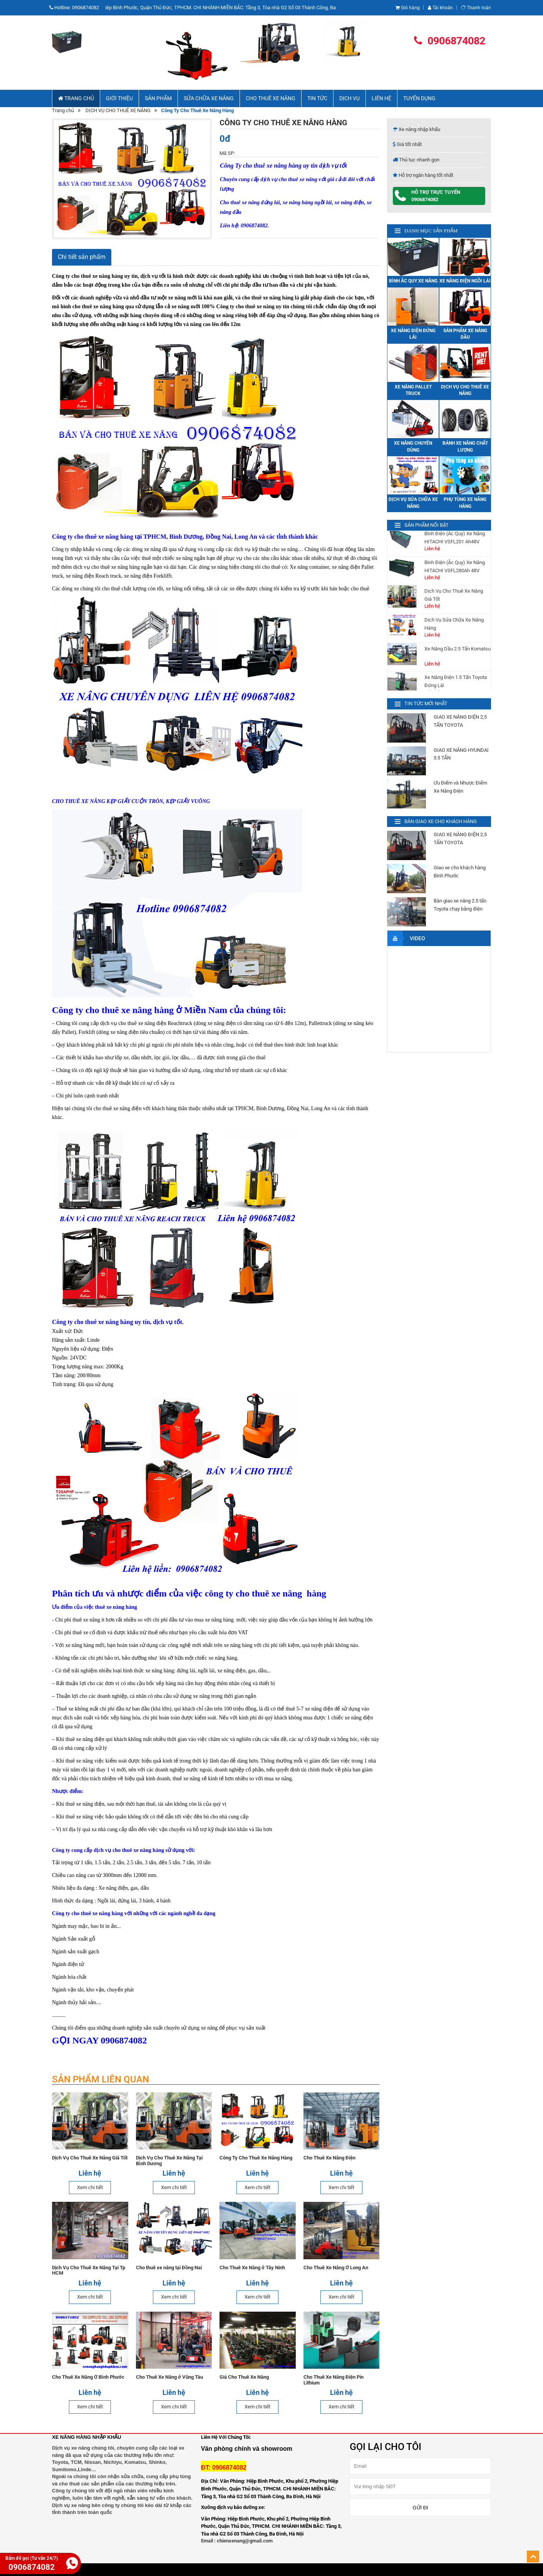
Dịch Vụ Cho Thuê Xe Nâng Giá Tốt (89, 2158)
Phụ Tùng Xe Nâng (444, 583)
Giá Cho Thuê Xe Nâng (244, 2377)
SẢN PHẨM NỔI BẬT (426, 525)
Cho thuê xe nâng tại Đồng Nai (168, 2267)
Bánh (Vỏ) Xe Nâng (445, 612)
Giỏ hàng (408, 7)
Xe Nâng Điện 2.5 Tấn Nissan (456, 669)
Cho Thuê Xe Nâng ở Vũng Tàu (169, 2377)
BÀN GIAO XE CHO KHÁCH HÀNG (440, 821)
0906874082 (449, 41)
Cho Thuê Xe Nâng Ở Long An (335, 2267)
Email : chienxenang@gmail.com (237, 2541)
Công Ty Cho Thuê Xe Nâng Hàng (256, 2158)
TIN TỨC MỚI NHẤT (425, 703)
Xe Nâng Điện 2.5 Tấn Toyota (455, 554)
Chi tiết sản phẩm (82, 256)
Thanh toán (476, 7)
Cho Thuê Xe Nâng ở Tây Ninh (252, 2267)
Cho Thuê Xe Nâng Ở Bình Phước (88, 2377)
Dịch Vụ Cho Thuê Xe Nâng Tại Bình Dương (169, 2160)
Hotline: (74, 7)
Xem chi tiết (90, 2187)
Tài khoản (440, 7)
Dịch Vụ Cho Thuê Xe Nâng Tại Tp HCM (88, 2270)
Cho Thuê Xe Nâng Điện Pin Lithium (333, 2379)
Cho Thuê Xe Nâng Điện (329, 2158)
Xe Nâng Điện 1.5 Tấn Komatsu (447, 645)
